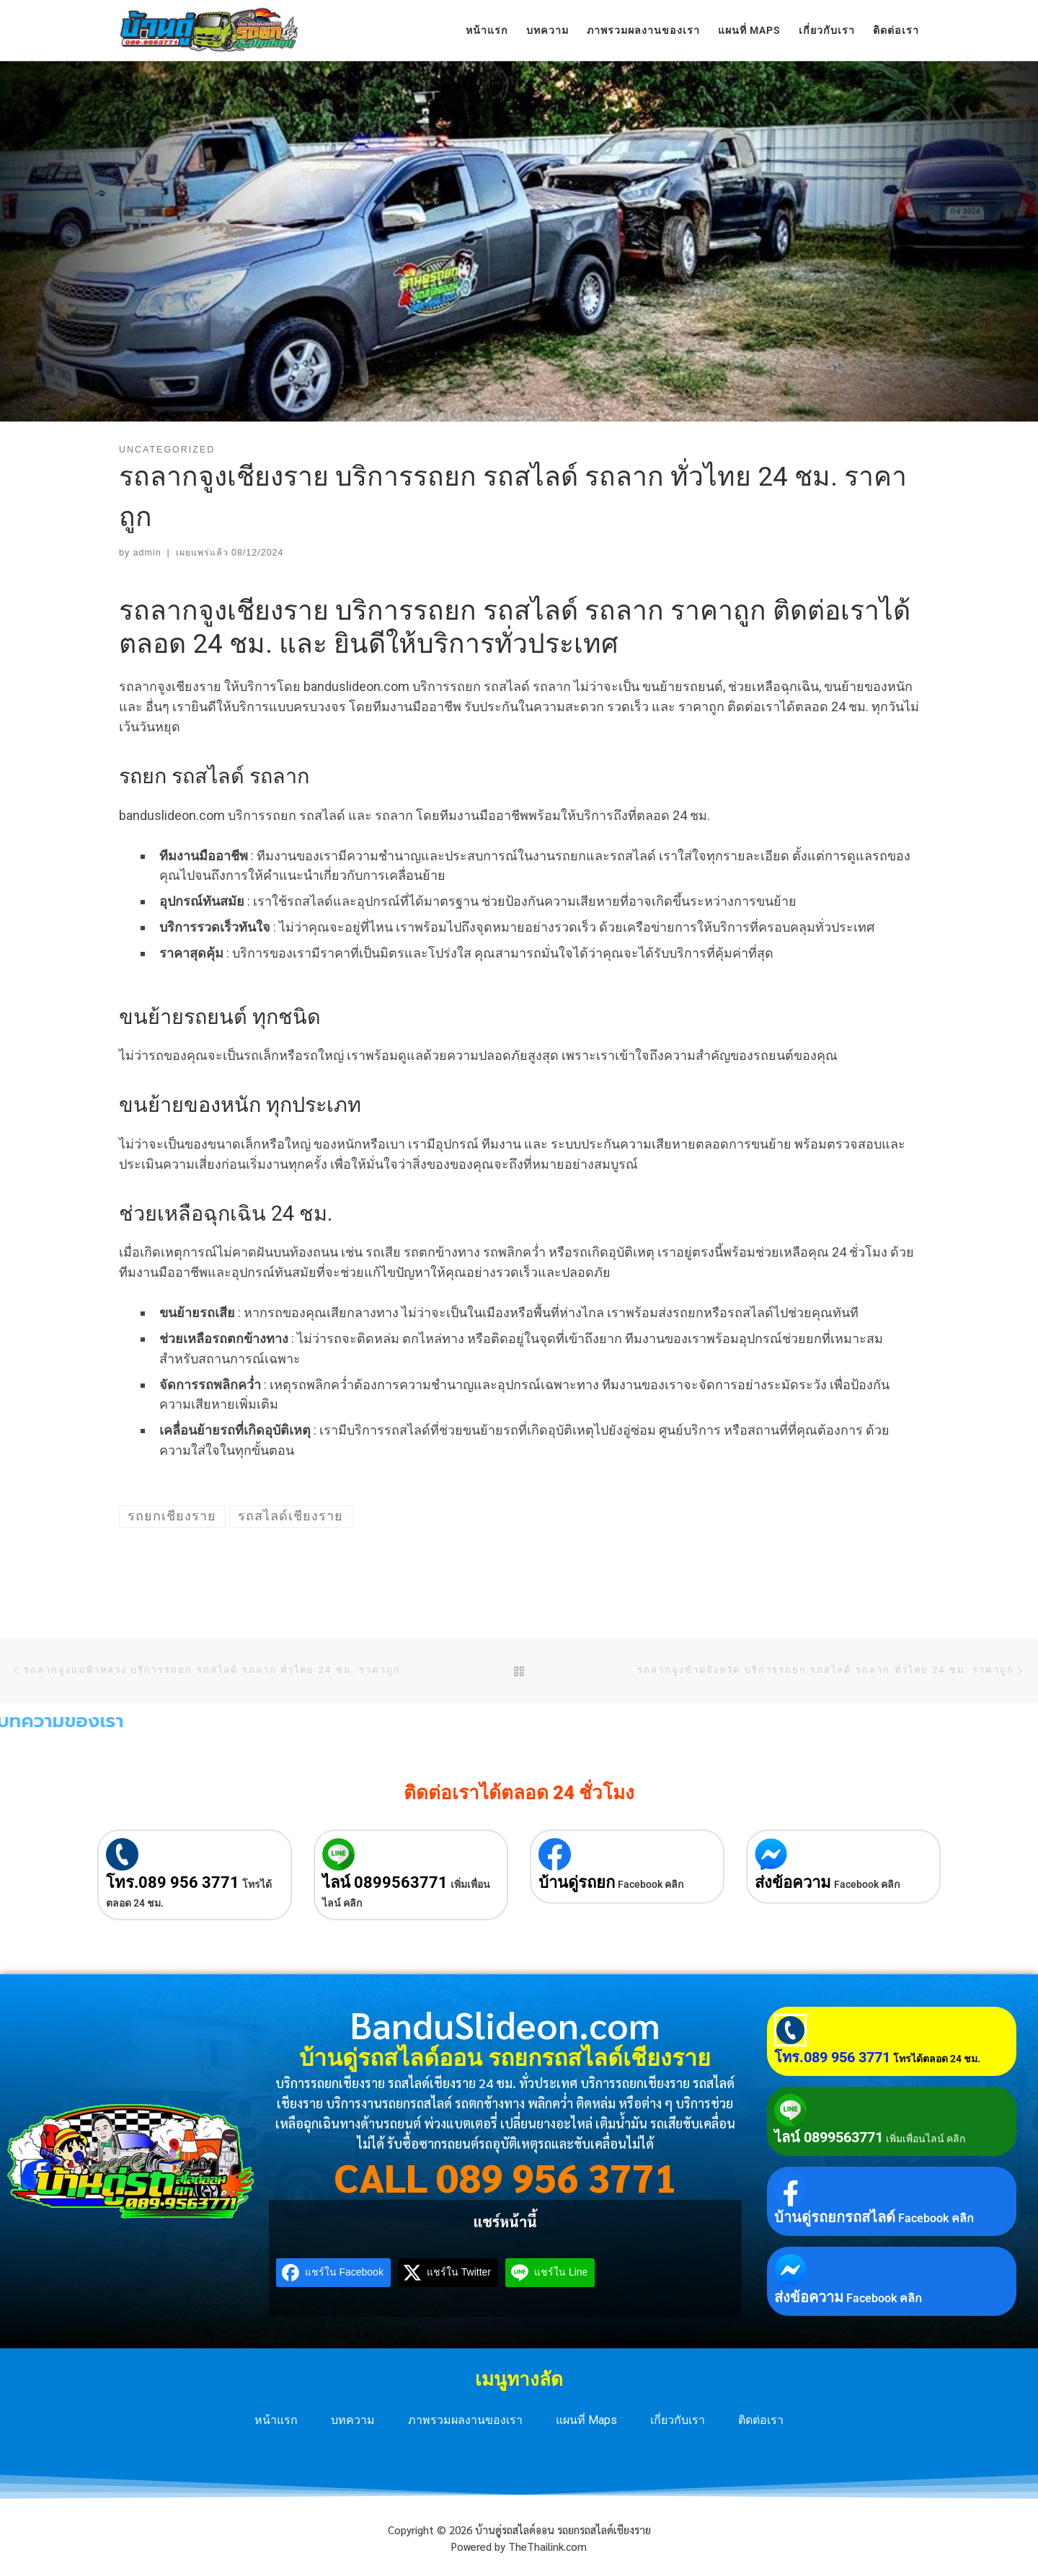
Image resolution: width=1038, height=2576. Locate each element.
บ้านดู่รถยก (576, 1882)
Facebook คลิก (650, 1884)
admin (147, 553)
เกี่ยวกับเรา (677, 2420)
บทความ (353, 2420)
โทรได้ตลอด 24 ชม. (936, 2058)
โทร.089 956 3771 (172, 1882)
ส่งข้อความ (793, 1882)
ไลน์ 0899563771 (385, 1882)
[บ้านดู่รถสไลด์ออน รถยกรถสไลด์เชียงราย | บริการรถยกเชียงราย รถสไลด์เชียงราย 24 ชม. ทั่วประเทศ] (209, 28)
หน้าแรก (276, 2420)
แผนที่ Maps (586, 2420)
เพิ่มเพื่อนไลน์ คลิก (925, 2138)
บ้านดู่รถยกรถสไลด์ (834, 2217)
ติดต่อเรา (761, 2420)
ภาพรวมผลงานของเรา (465, 2420)
